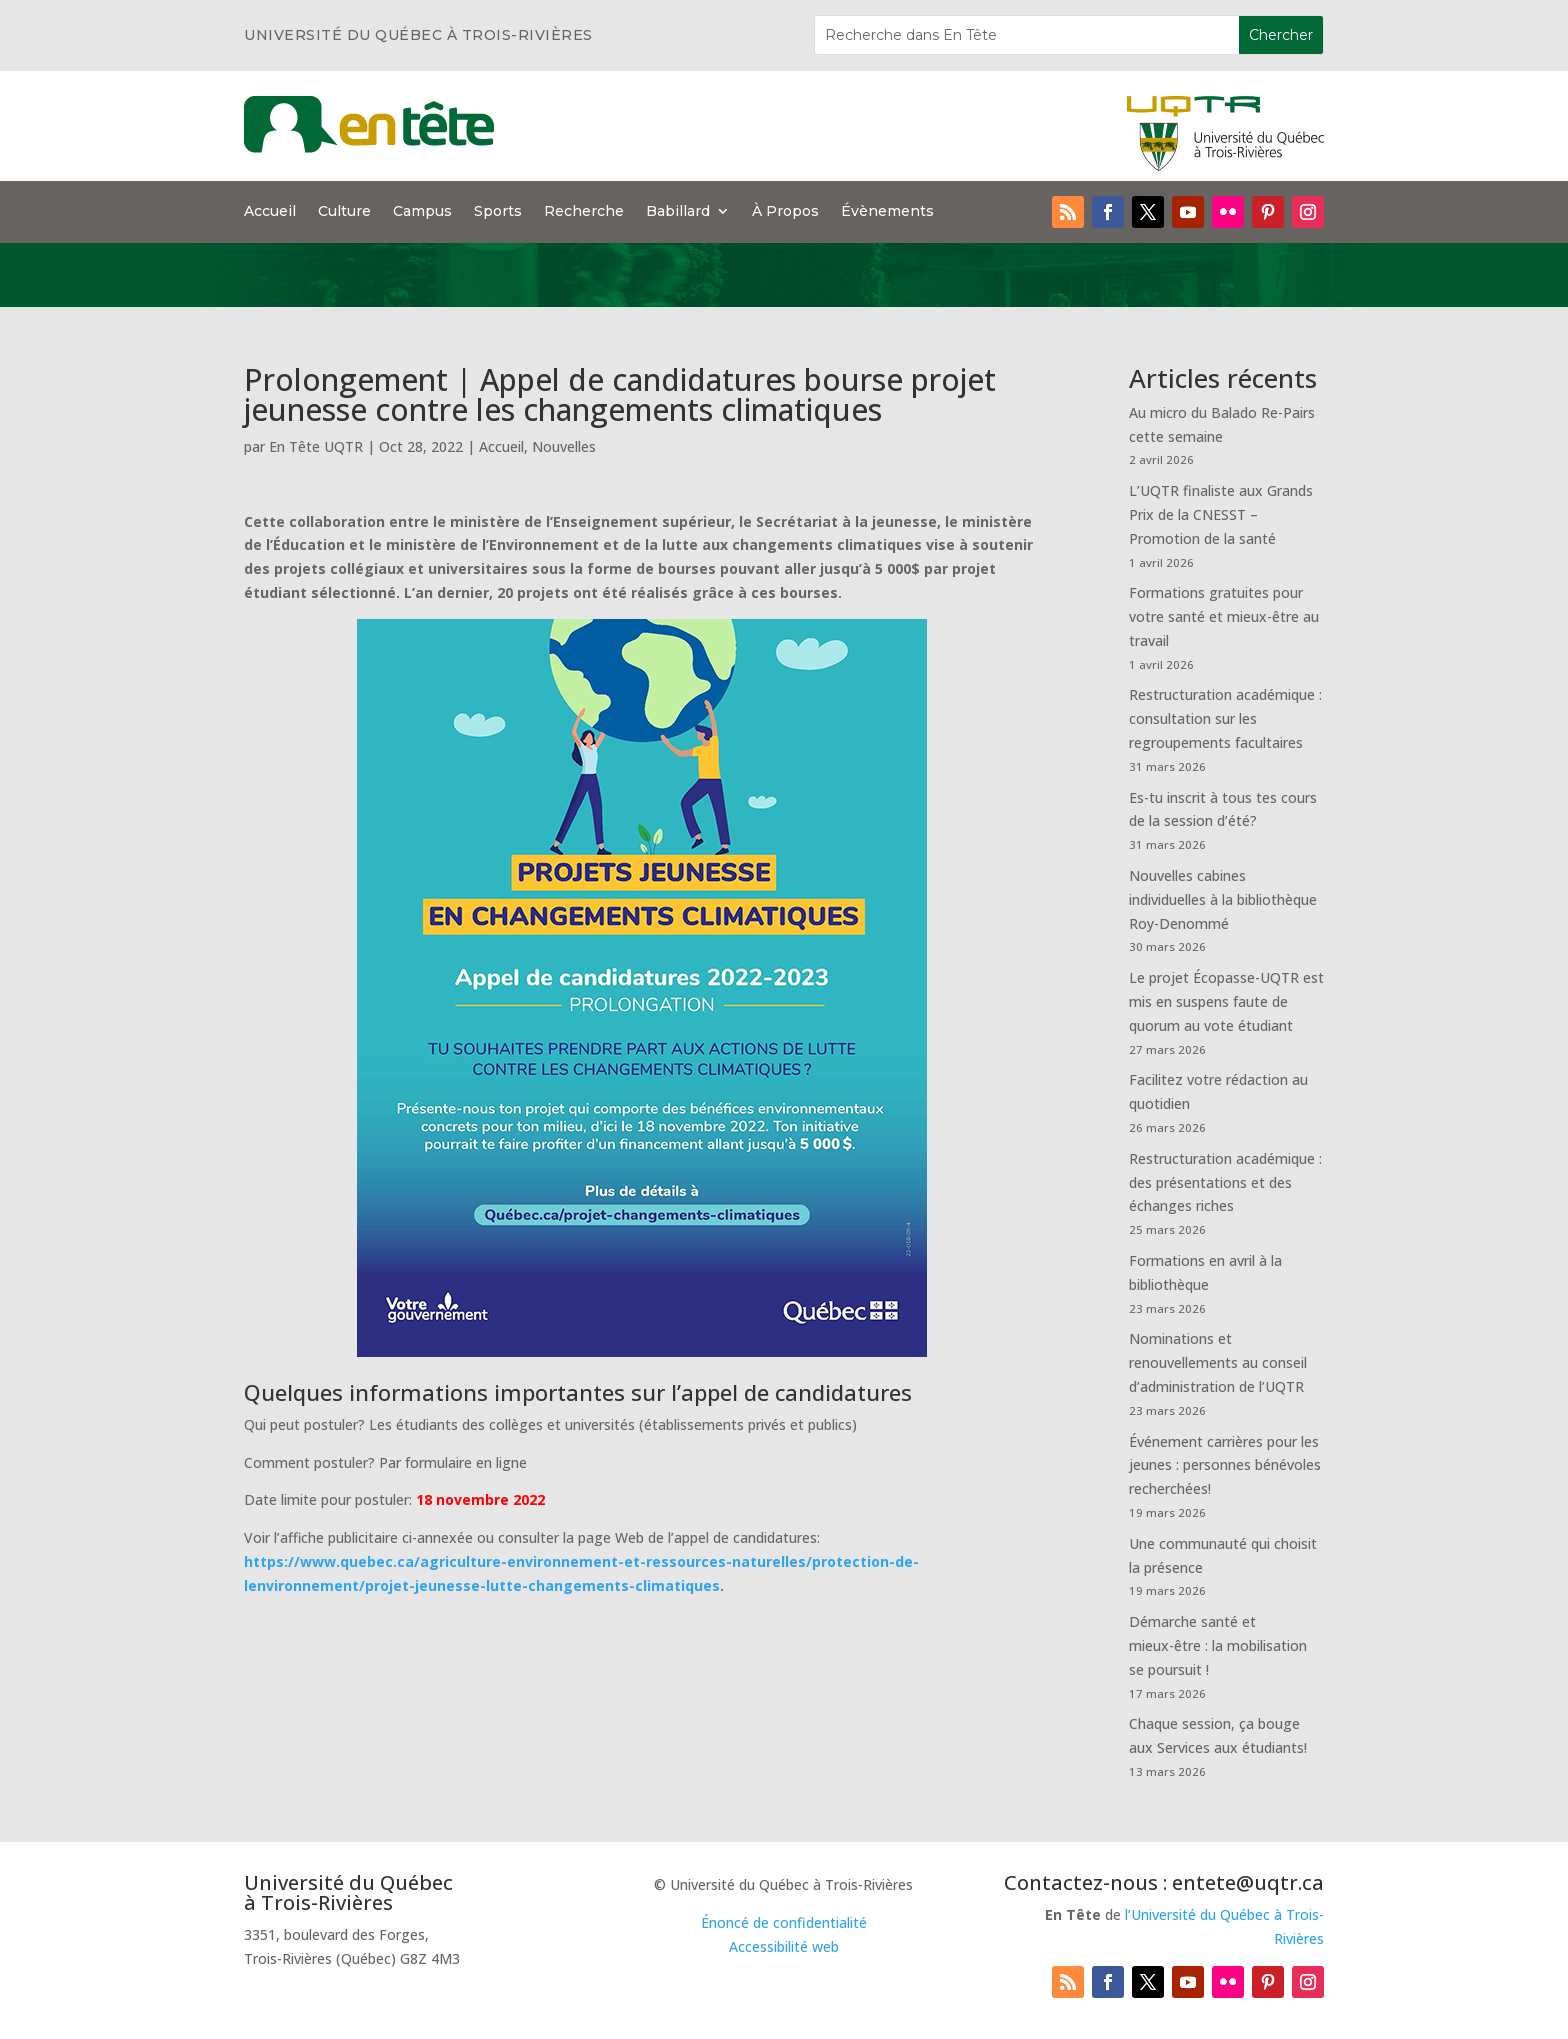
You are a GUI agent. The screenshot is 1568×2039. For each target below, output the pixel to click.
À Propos (785, 212)
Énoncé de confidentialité (784, 1922)
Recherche (584, 212)
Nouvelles (564, 446)
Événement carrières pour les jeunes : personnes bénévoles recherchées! (1225, 1465)
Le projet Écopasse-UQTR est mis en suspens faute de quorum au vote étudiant (1226, 1001)
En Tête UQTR (316, 446)
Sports (498, 212)
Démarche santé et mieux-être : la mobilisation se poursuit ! (1218, 1645)
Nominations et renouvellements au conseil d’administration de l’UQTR (1218, 1362)
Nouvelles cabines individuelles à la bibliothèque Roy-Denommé (1223, 899)
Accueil (270, 212)
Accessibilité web (784, 1946)
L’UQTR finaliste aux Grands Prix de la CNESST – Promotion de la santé (1221, 514)
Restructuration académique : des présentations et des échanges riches (1225, 1182)
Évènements (887, 212)
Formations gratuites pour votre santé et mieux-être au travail (1224, 616)
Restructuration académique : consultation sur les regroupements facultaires (1225, 718)
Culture (344, 212)
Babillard (678, 212)
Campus (422, 212)
